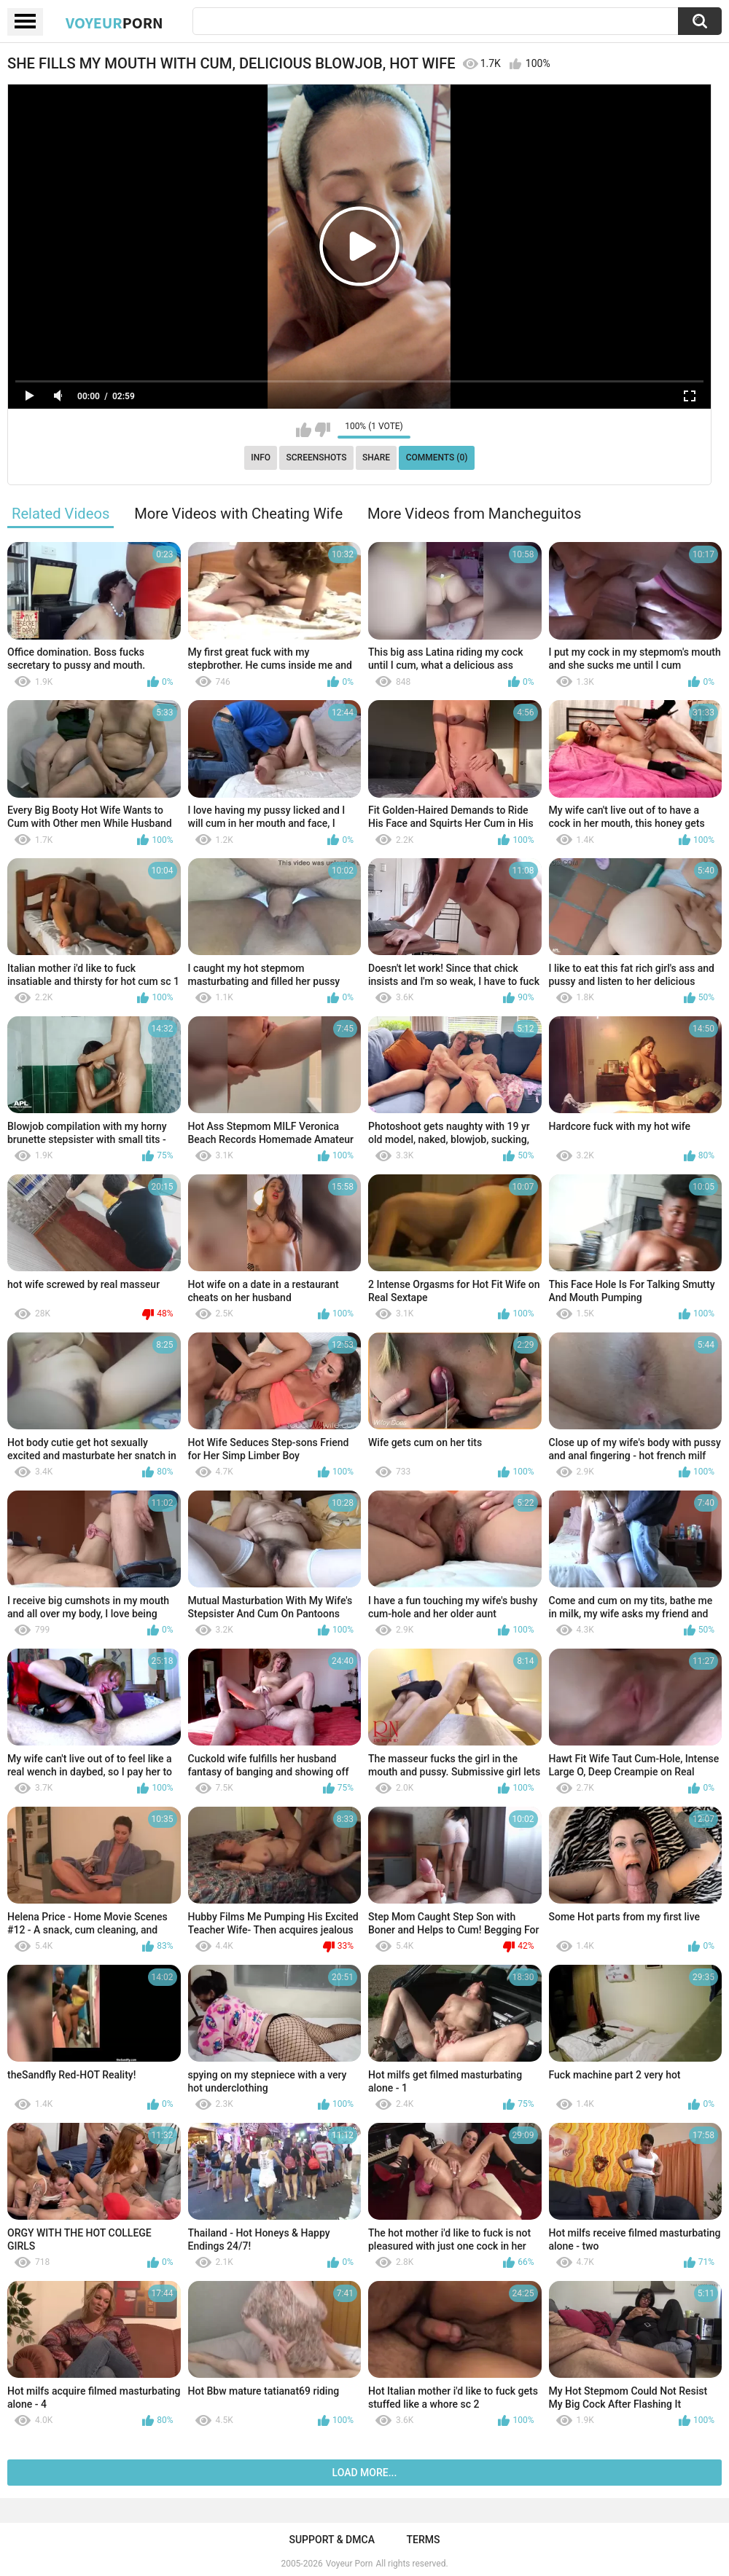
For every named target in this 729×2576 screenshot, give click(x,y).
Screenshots (316, 457)
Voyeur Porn (349, 2564)
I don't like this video (322, 430)
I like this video (303, 430)
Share (376, 457)
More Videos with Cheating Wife (238, 513)
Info (260, 457)
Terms (423, 2539)
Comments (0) (437, 457)
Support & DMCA (331, 2539)
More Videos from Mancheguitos (474, 513)
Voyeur (114, 22)
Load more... (364, 2472)
